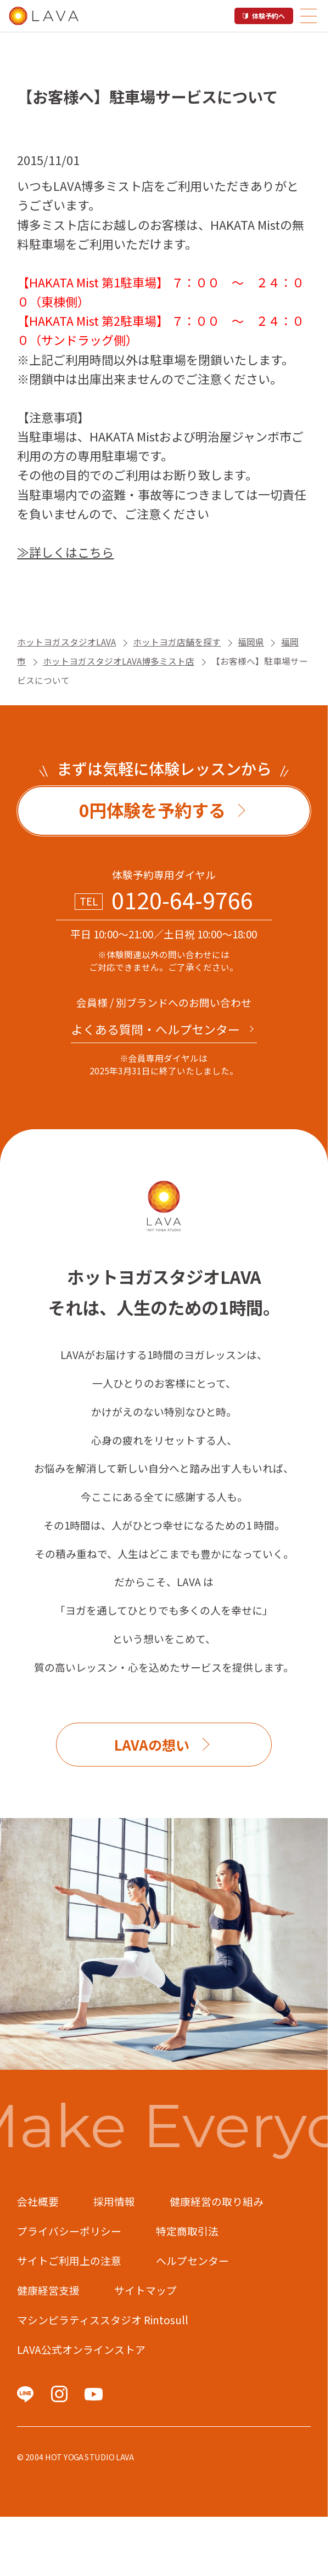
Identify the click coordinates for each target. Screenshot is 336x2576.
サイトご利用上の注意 (69, 2260)
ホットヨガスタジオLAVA (66, 642)
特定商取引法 (187, 2230)
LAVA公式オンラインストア (81, 2349)
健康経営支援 (48, 2290)
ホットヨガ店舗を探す (177, 642)
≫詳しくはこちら (65, 552)
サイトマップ (145, 2290)
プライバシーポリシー (69, 2230)
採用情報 (114, 2201)
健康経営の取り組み (217, 2201)
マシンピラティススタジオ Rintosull (102, 2319)
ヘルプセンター (192, 2260)
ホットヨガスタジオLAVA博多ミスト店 (118, 661)
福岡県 (251, 642)
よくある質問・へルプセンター (155, 1029)
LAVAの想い (151, 1744)
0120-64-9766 (182, 900)
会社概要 (38, 2201)
